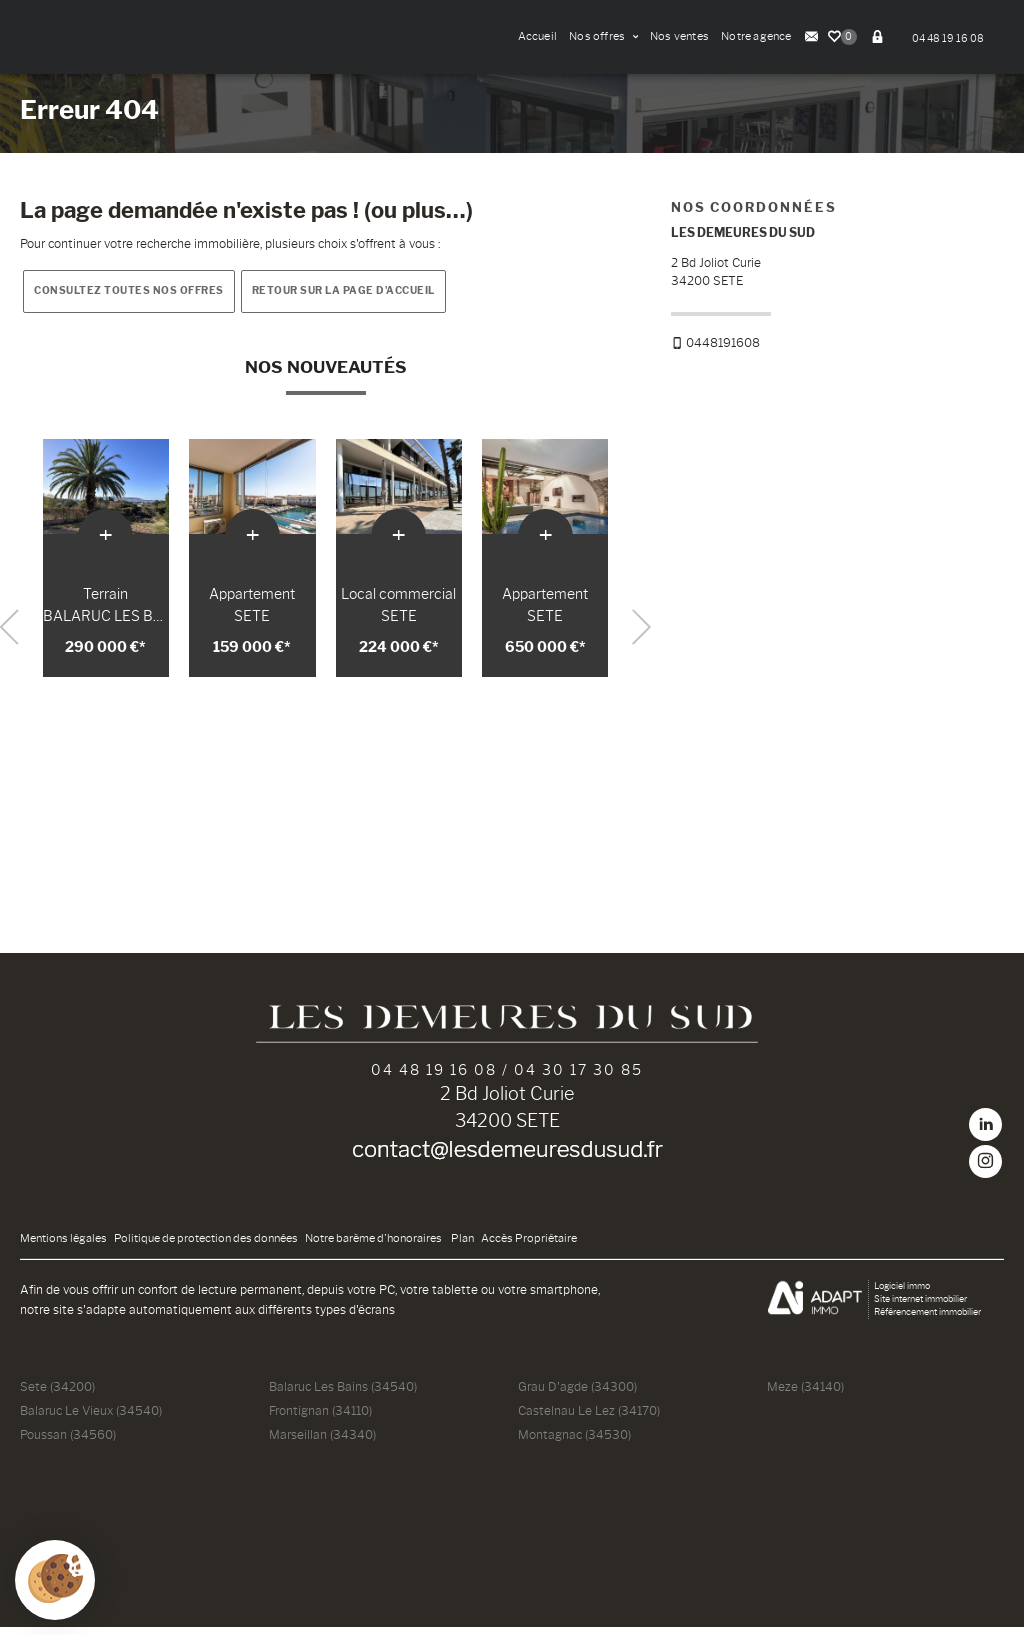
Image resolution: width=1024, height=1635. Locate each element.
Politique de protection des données (206, 1246)
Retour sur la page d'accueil (343, 298)
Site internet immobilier (920, 1306)
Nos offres (603, 36)
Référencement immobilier (927, 1319)
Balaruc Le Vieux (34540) (91, 1418)
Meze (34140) (805, 1394)
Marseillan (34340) (322, 1442)
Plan (462, 1246)
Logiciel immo (902, 1293)
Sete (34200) (57, 1394)
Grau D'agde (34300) (577, 1394)
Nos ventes (679, 36)
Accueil (538, 36)
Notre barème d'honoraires (374, 1246)
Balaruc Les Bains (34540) (343, 1394)
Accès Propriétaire (529, 1246)
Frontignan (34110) (320, 1418)
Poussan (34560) (68, 1442)
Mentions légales (63, 1246)
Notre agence (756, 36)
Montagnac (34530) (574, 1442)
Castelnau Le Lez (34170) (589, 1418)
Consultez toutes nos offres (129, 298)
